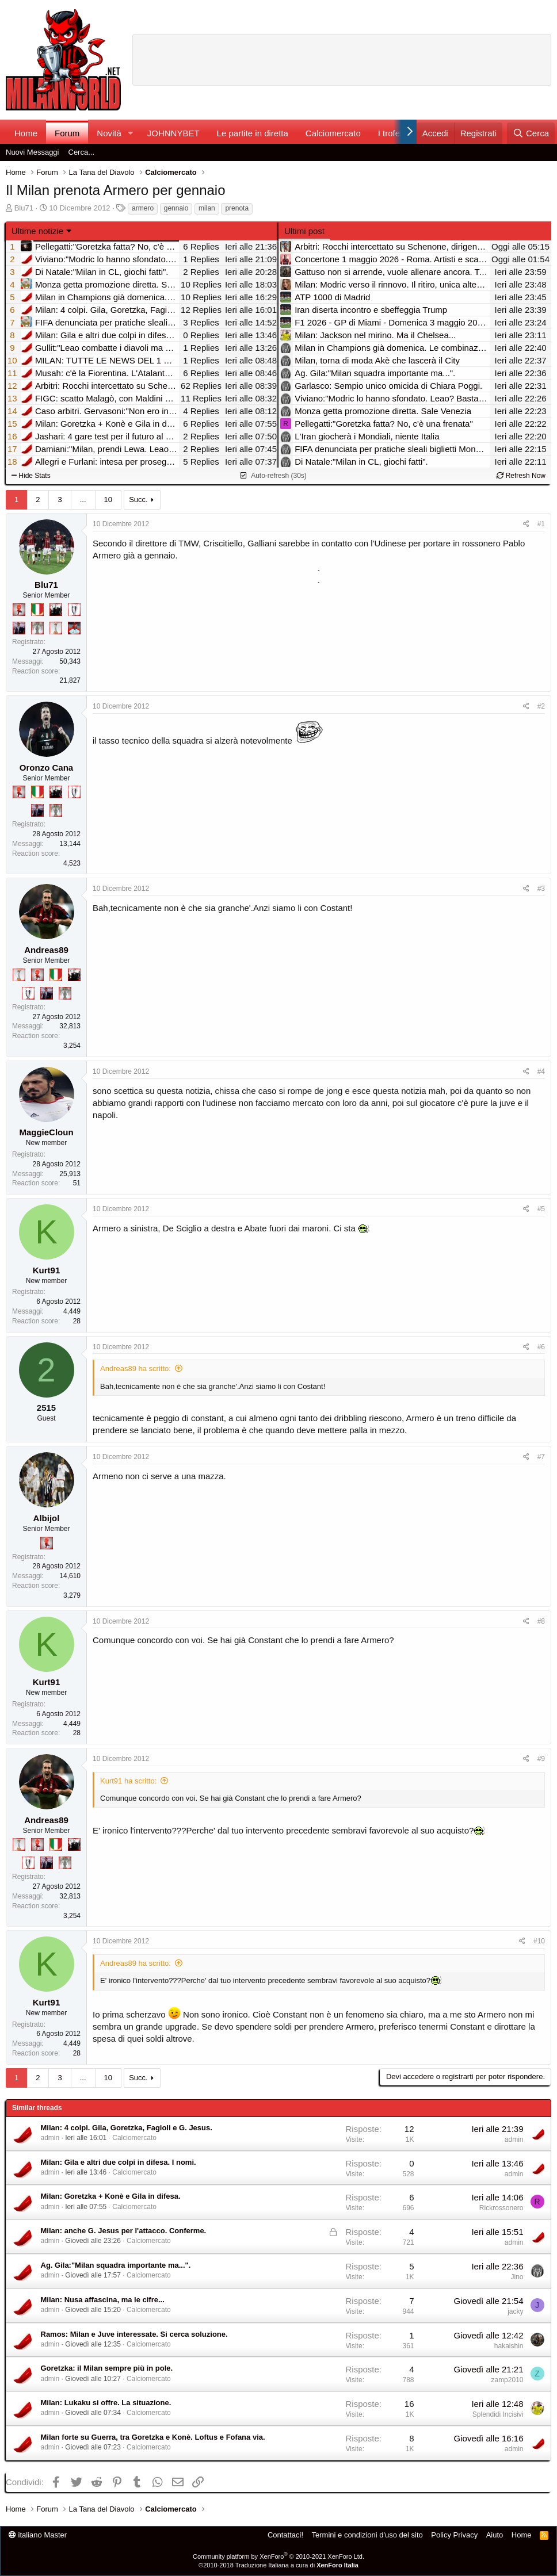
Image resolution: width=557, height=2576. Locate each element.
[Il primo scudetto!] (37, 609)
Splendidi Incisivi (498, 2414)
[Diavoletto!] (19, 609)
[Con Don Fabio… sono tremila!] (19, 628)
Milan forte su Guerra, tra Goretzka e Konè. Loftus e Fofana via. (153, 2437)
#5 (541, 1209)
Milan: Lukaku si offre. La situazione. (106, 2402)
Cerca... (81, 152)
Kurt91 (46, 1270)
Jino (516, 2277)
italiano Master (38, 2535)
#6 (541, 1347)
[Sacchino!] (74, 628)
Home (25, 133)
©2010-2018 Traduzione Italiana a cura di (278, 2565)
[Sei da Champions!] (74, 609)
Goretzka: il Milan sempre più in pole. (107, 2368)
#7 (541, 1457)
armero (143, 208)
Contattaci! (285, 2535)
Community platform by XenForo (278, 2556)
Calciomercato (333, 133)
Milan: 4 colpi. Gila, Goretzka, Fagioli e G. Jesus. (126, 2127)
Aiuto (494, 2535)
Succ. (138, 499)
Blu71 (23, 208)
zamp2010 (507, 2380)
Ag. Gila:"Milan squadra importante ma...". (116, 2265)
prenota (237, 208)
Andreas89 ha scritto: (135, 1368)
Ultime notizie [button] (37, 231)
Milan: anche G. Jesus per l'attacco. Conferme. (124, 2230)
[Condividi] (526, 524)
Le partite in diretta (252, 133)
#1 (541, 524)
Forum (67, 133)
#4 (541, 1071)
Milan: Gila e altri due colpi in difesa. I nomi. (118, 2162)
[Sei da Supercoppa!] (37, 628)
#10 (539, 1941)
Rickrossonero (501, 2208)
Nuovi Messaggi (32, 152)
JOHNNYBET (173, 133)
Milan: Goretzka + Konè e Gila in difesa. (111, 2196)
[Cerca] (531, 133)
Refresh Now (521, 476)
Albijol (46, 1518)
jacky (515, 2311)
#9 (541, 1759)
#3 (541, 889)
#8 (541, 1621)
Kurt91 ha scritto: (128, 1781)
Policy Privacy (454, 2535)
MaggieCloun (46, 1132)
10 (108, 499)
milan (207, 208)
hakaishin (509, 2346)
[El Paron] (55, 609)
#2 (541, 706)
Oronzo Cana (46, 767)
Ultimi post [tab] (304, 231)
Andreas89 (46, 950)
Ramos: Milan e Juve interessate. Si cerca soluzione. (134, 2334)
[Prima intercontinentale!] (55, 628)
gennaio (176, 208)
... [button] (83, 499)
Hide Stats (31, 476)
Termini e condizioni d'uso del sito (367, 2535)
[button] (131, 133)
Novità (109, 133)
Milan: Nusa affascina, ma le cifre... (103, 2299)
